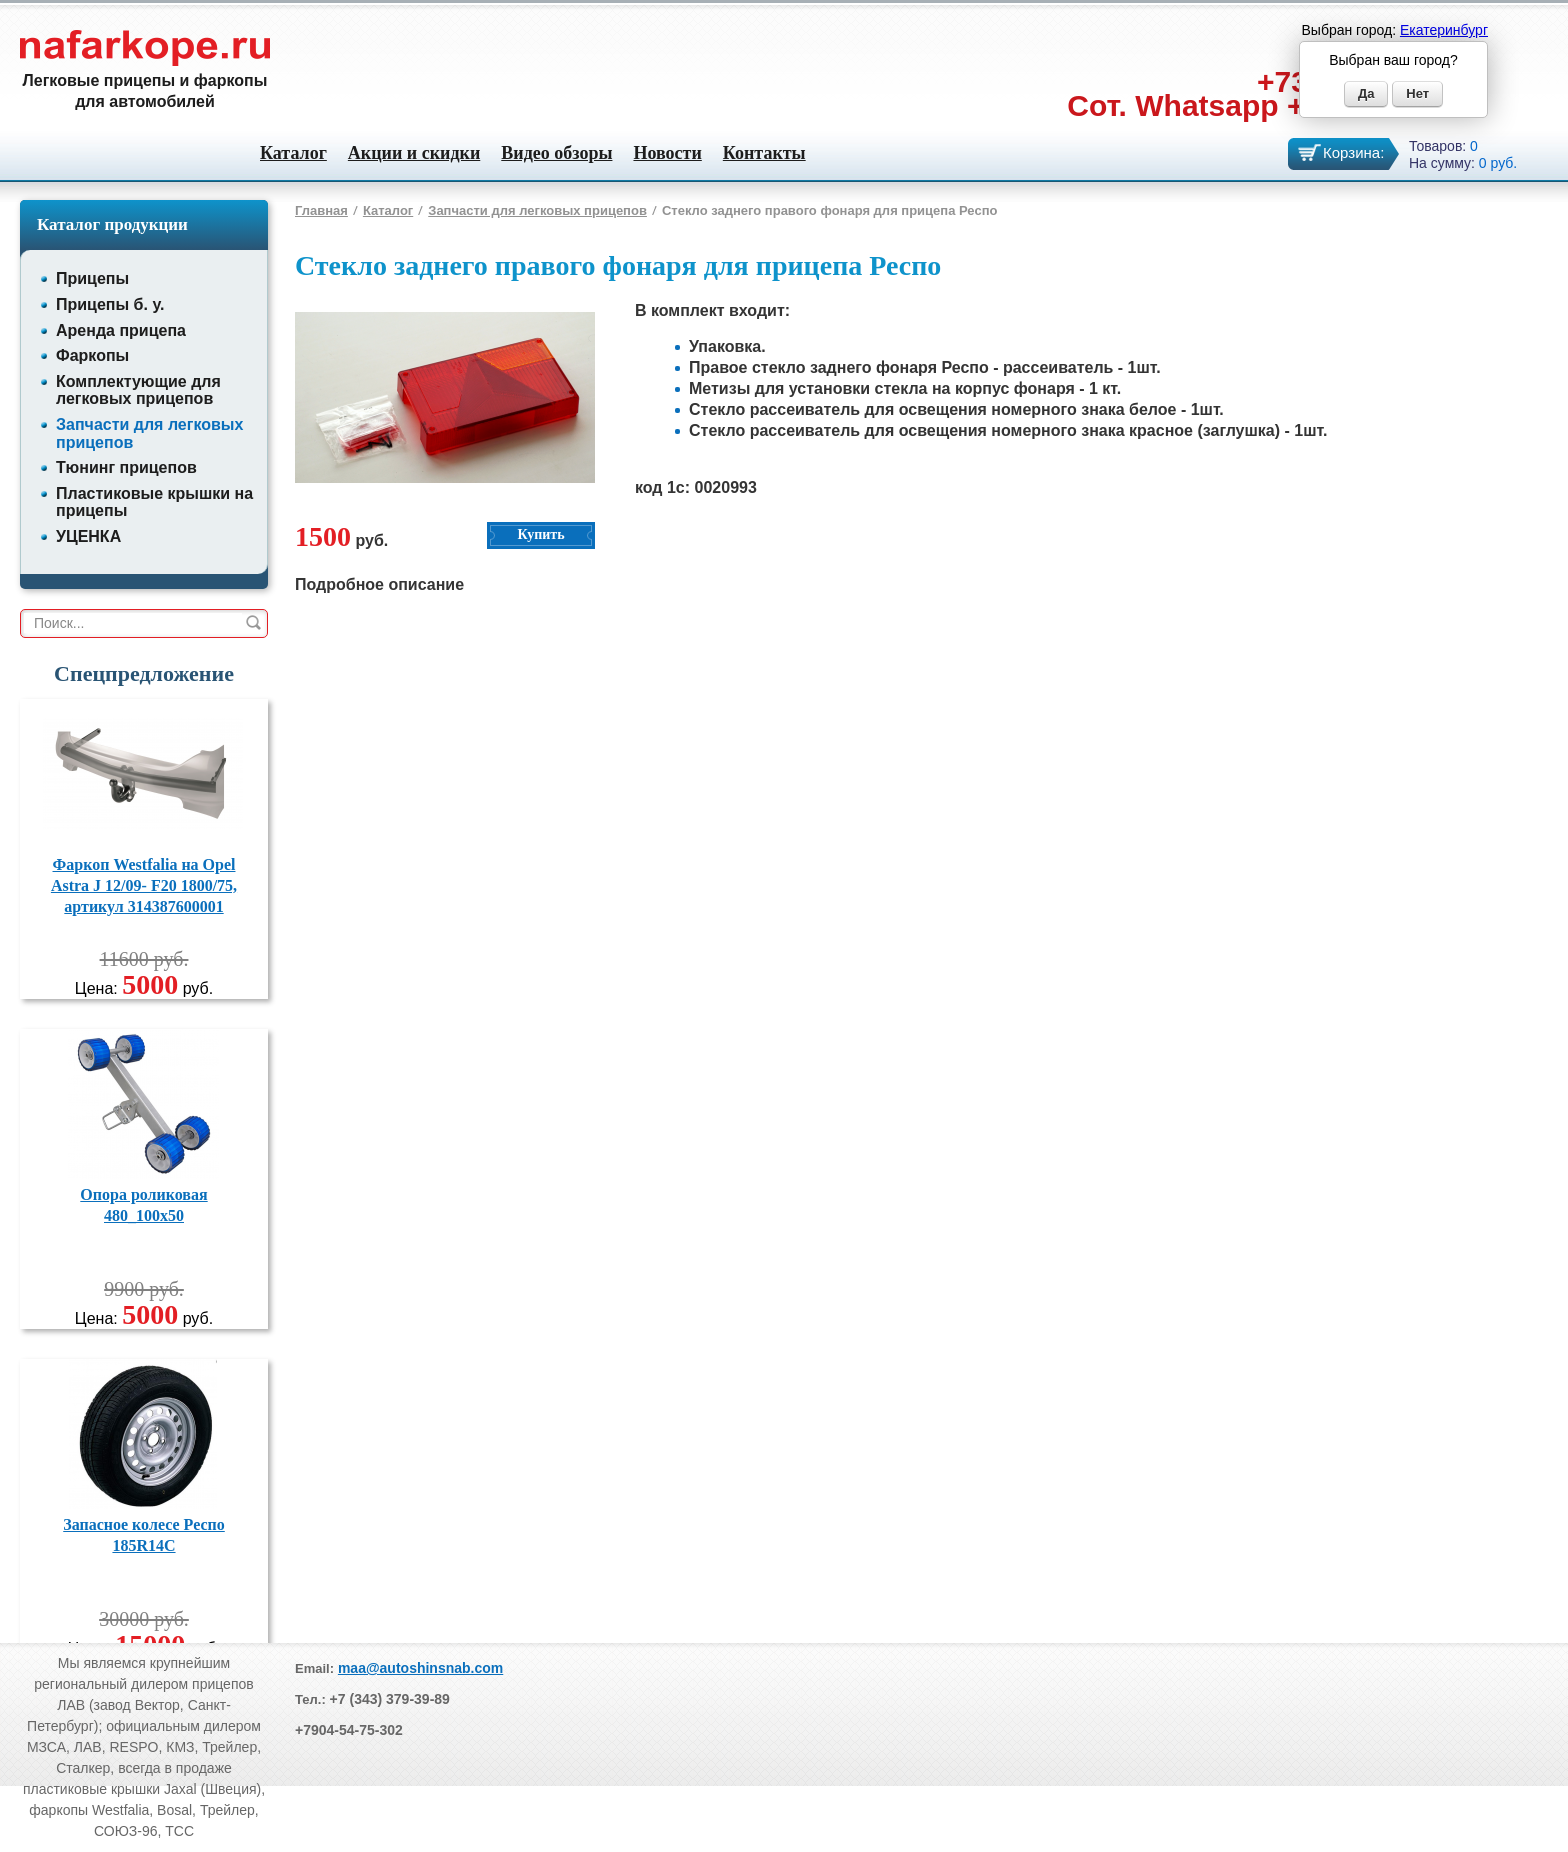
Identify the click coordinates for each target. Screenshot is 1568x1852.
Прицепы (92, 278)
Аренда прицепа (121, 330)
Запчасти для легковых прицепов (537, 210)
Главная (321, 210)
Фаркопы (92, 355)
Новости (667, 153)
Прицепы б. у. (110, 304)
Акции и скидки (414, 153)
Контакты (764, 153)
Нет (1417, 93)
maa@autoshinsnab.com (420, 1668)
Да (1366, 93)
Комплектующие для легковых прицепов (138, 390)
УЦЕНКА (88, 536)
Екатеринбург (1444, 30)
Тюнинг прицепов (126, 467)
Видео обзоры (556, 153)
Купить (540, 534)
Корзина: (1353, 152)
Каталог (293, 153)
